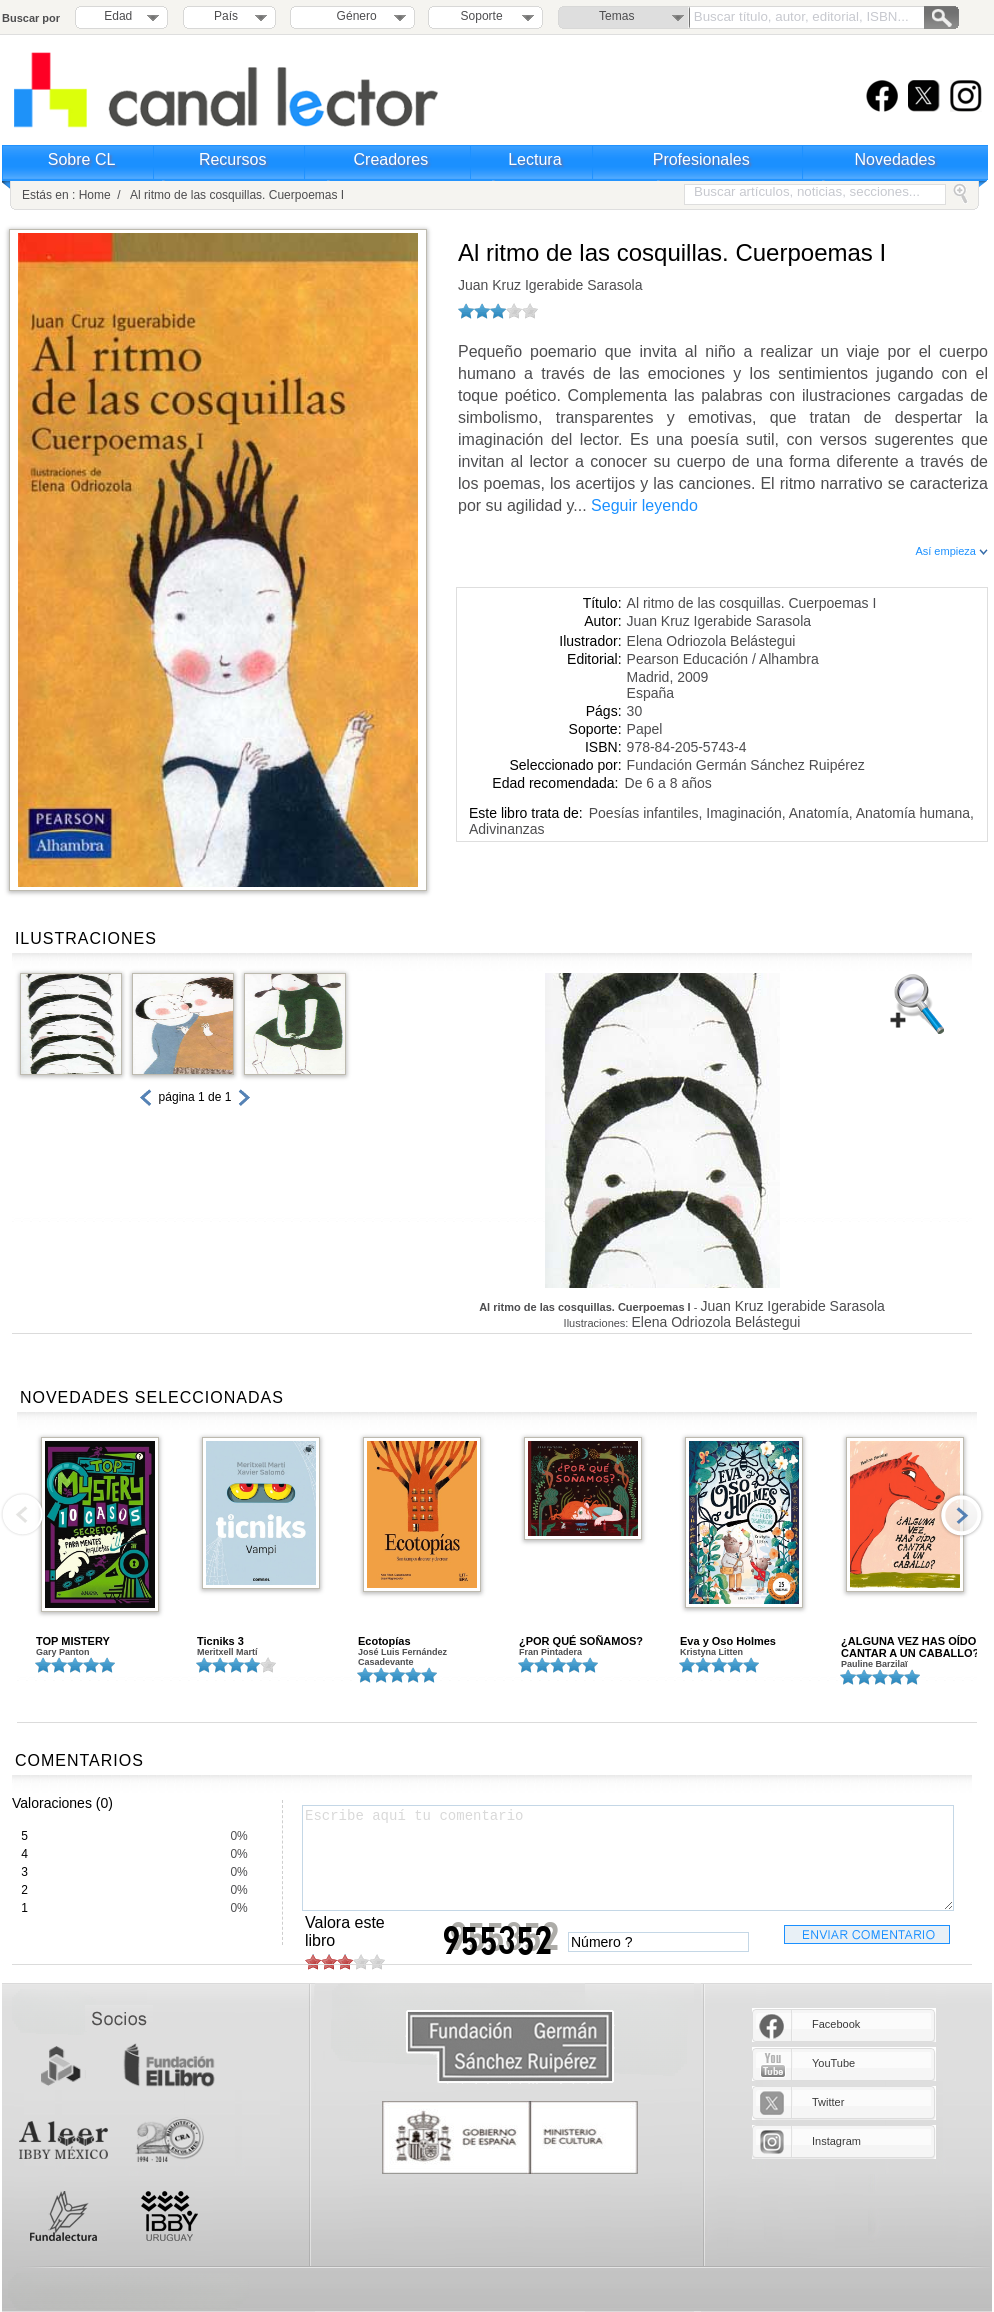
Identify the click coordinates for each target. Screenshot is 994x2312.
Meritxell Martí (227, 1652)
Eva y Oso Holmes (728, 1641)
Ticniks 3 (220, 1641)
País (226, 16)
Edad (118, 16)
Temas (616, 16)
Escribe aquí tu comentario (628, 1858)
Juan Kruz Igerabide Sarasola (550, 285)
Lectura (534, 159)
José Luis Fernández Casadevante (402, 1657)
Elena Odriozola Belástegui (711, 641)
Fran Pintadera (550, 1652)
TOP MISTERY (73, 1641)
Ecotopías (384, 1641)
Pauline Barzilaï (874, 1664)
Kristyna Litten (711, 1652)
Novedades (895, 159)
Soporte (482, 16)
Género (353, 16)
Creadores (391, 159)
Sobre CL (82, 159)
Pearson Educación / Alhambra (723, 659)
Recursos (233, 159)
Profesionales (701, 159)
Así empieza (951, 551)
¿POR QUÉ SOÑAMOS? (581, 1641)
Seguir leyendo (644, 505)
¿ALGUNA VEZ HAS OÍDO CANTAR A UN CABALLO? (910, 1647)
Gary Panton (63, 1652)
